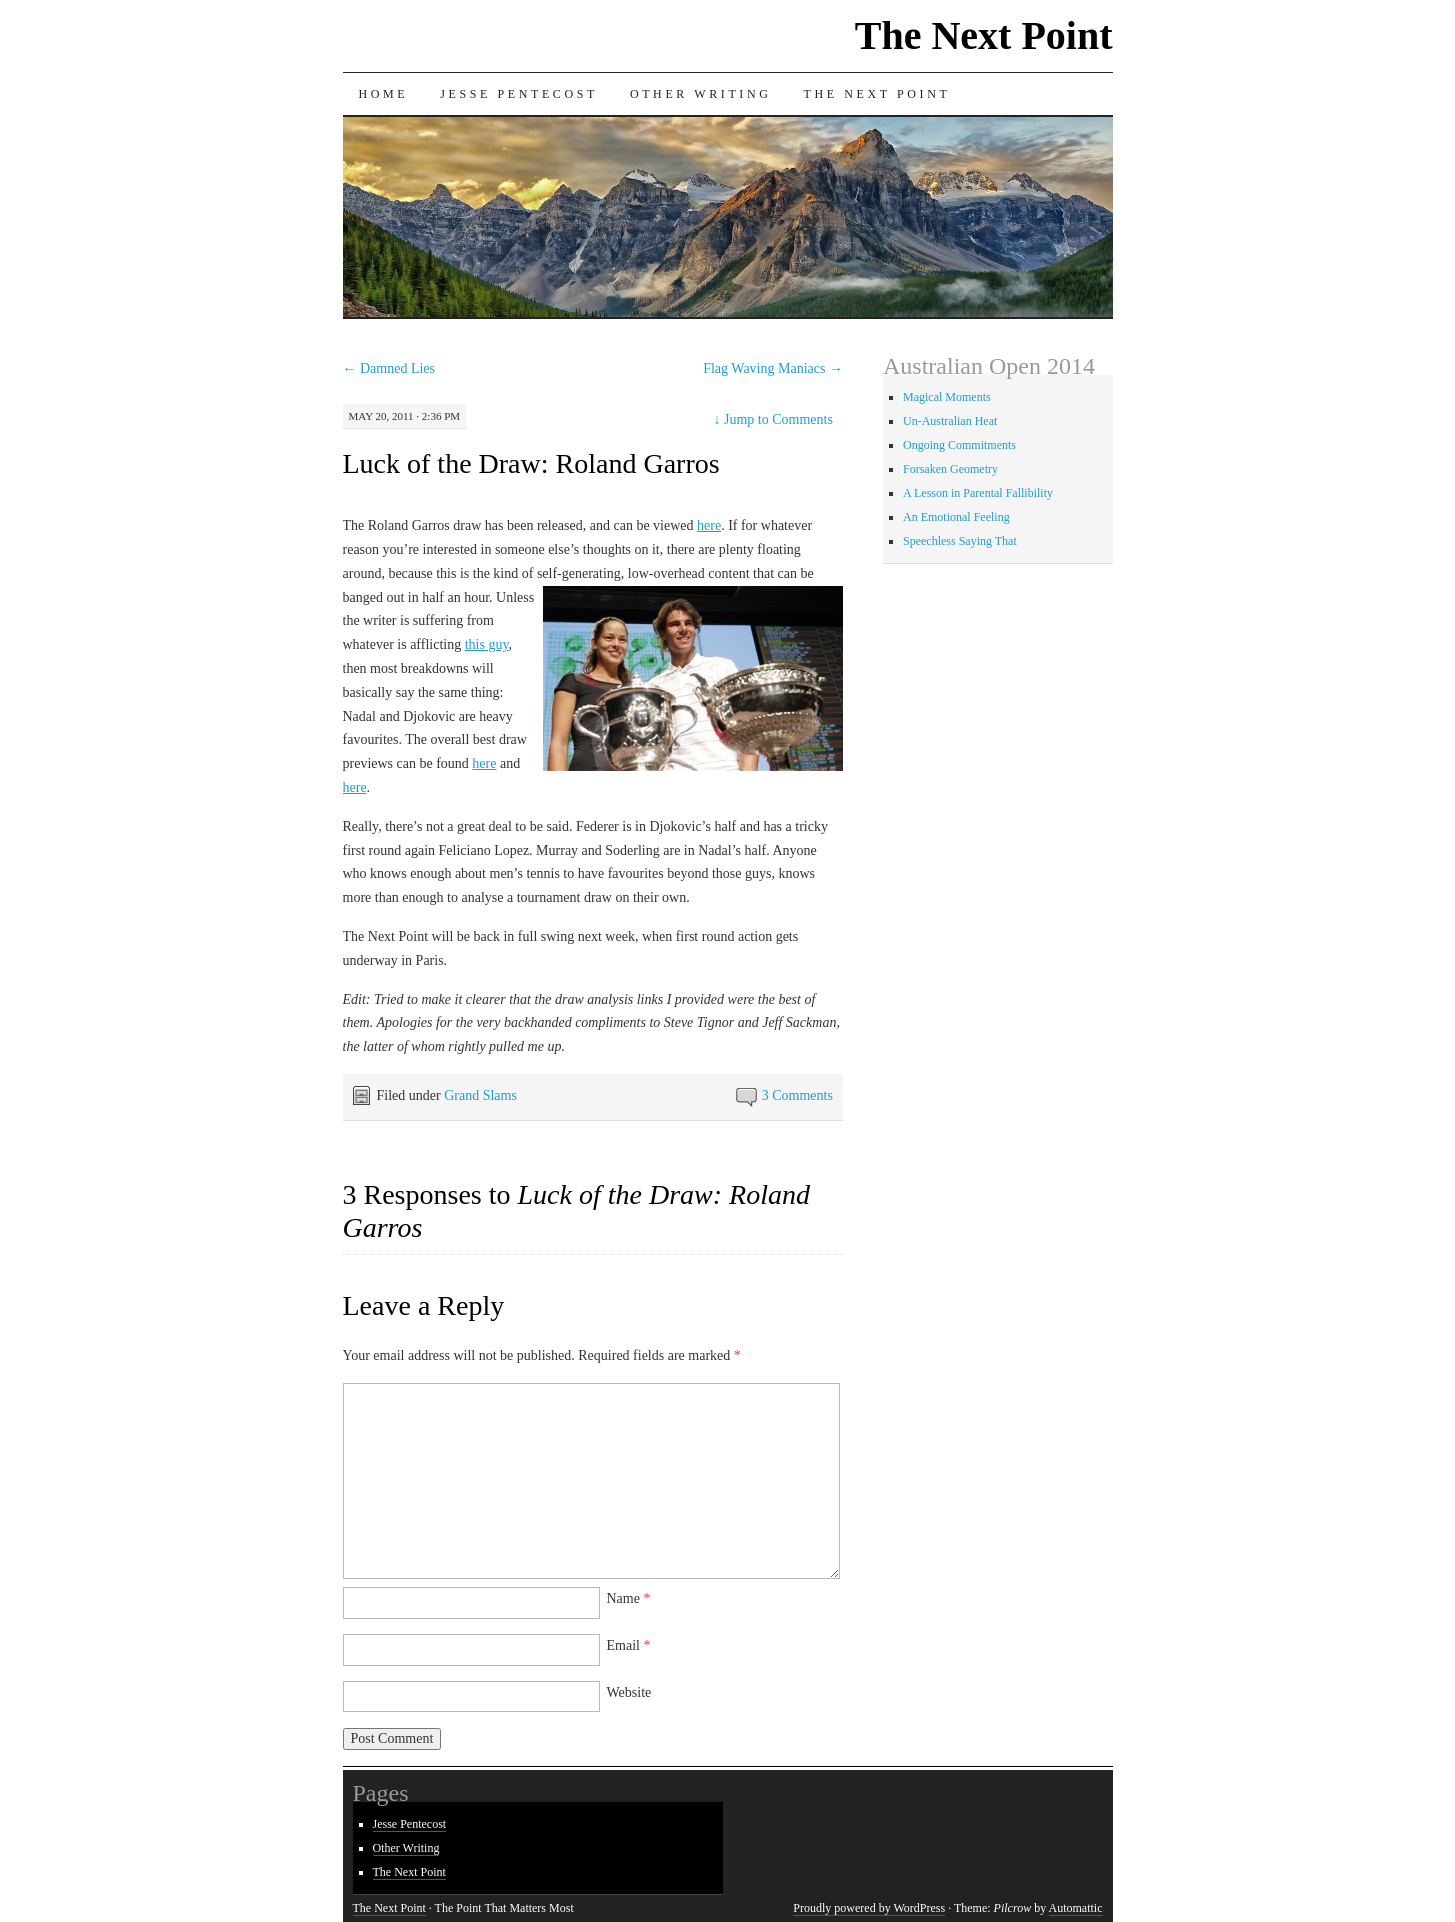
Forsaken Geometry (950, 469)
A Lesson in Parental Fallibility (978, 493)
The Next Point (984, 35)
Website (629, 1692)
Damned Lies (389, 368)
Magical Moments (947, 397)
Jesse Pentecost (519, 94)
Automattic (1076, 1908)
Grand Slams (480, 1095)
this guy (487, 644)
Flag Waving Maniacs (773, 368)
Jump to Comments (773, 419)
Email (629, 1645)
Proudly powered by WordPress (869, 1908)
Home (384, 94)
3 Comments (797, 1095)
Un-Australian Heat (950, 421)
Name (629, 1598)
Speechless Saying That (960, 541)
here (709, 525)
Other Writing (701, 94)
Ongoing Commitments (959, 445)
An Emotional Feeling (956, 517)
